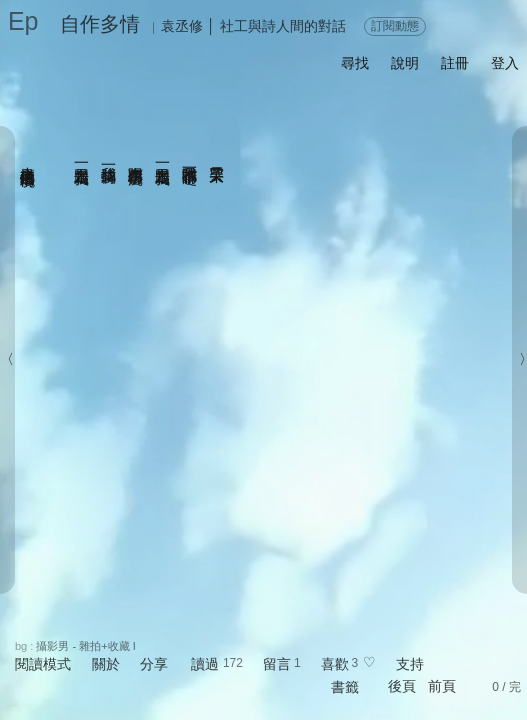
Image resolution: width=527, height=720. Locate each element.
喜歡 (335, 664)
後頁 (402, 686)
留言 (277, 664)
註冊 (455, 63)
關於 (106, 664)
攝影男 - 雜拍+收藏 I (85, 646)
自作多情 (100, 24)
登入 (505, 63)
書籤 (345, 687)
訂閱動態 (395, 26)
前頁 (442, 686)
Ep (23, 21)
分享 (154, 664)
